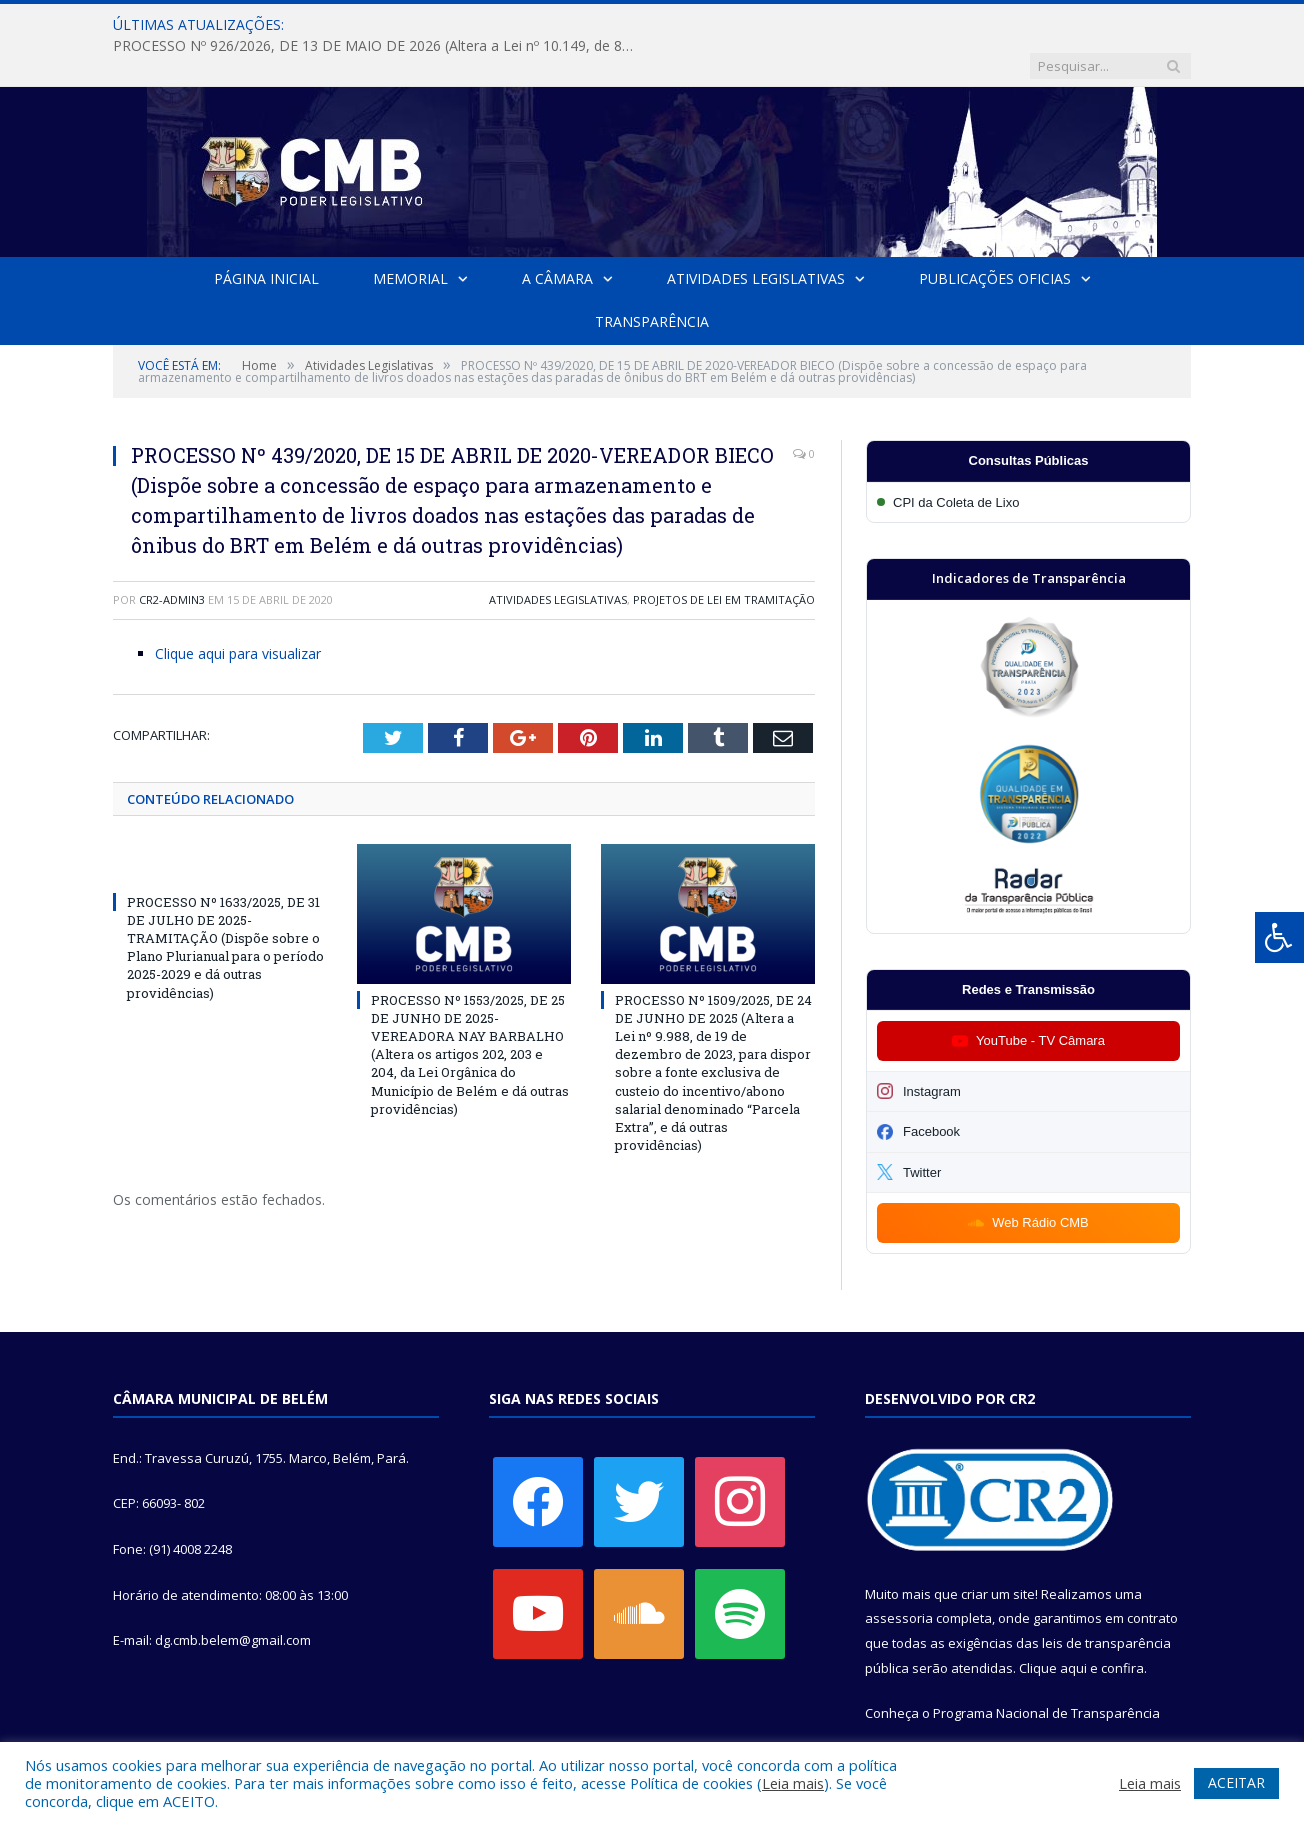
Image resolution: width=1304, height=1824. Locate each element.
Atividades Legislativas (756, 237)
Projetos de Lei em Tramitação (724, 558)
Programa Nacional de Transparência (1046, 1672)
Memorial (410, 237)
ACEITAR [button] (1236, 1782)
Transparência (652, 280)
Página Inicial (266, 237)
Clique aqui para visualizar (238, 612)
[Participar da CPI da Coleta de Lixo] (1028, 461)
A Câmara (557, 237)
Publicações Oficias (995, 237)
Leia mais (793, 1783)
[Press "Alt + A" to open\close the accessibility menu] (1279, 937)
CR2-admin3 (172, 558)
